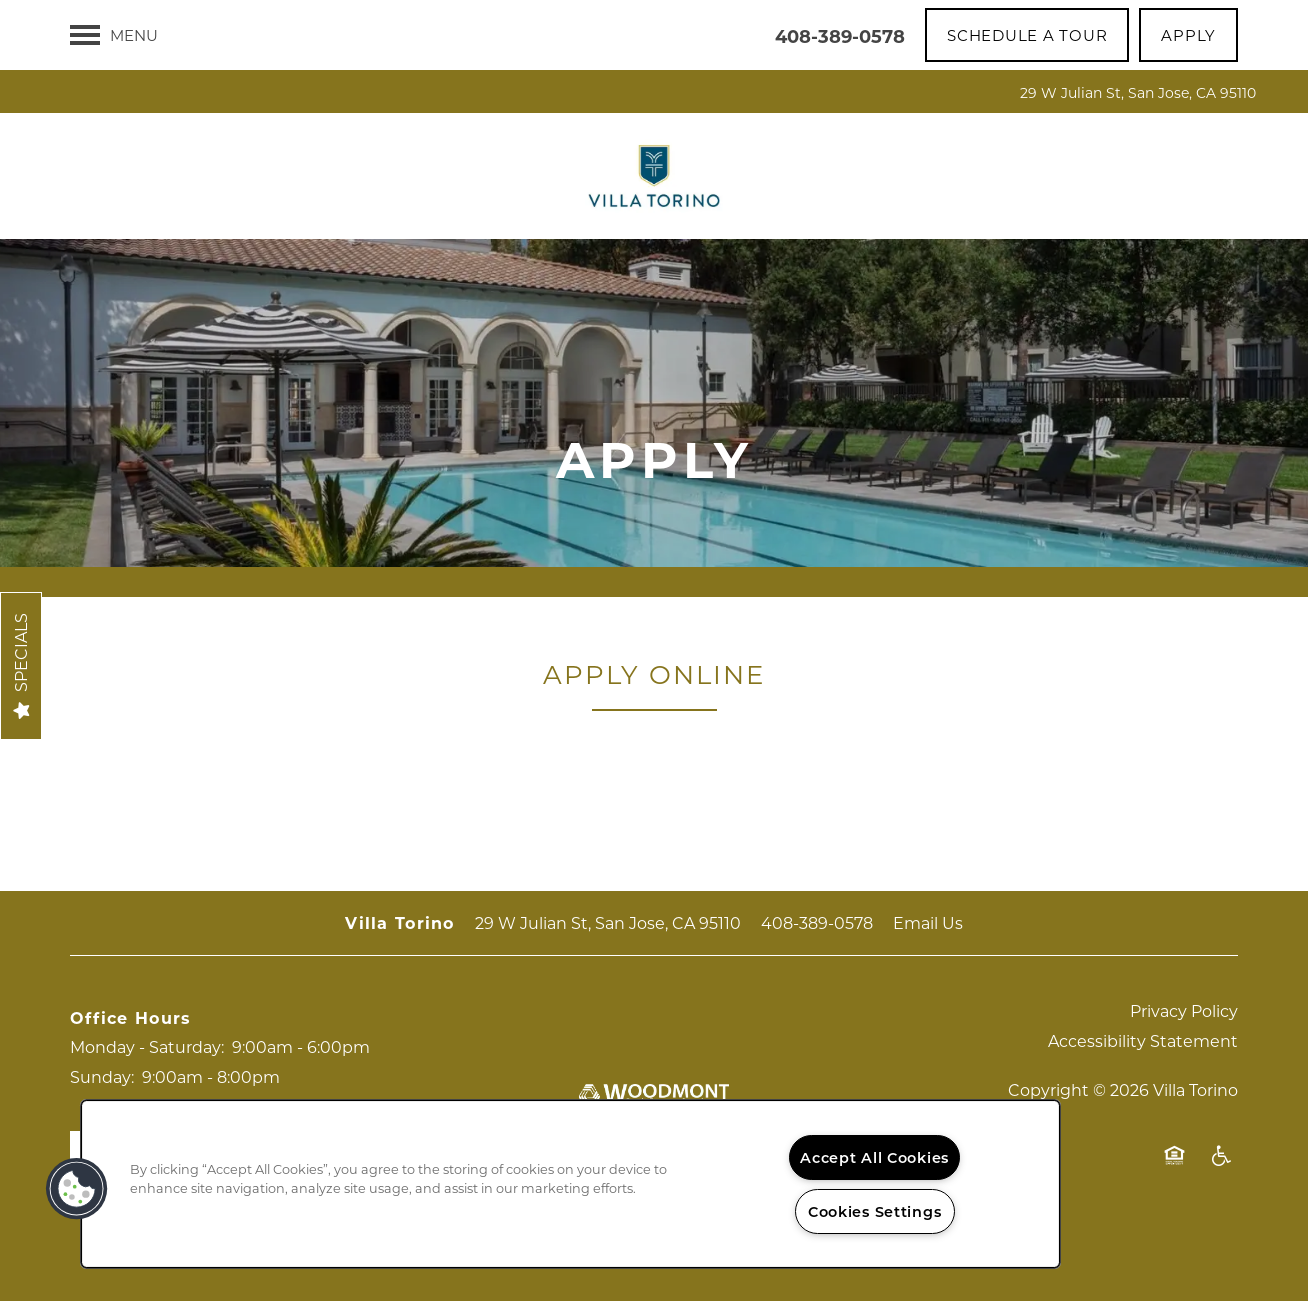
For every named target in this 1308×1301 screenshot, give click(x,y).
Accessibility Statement (1143, 1040)
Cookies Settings (875, 1211)
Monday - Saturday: (147, 1046)
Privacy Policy (1184, 1010)
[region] (570, 1184)
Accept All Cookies (874, 1157)
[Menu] (114, 35)
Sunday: (102, 1076)
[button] (1027, 35)
